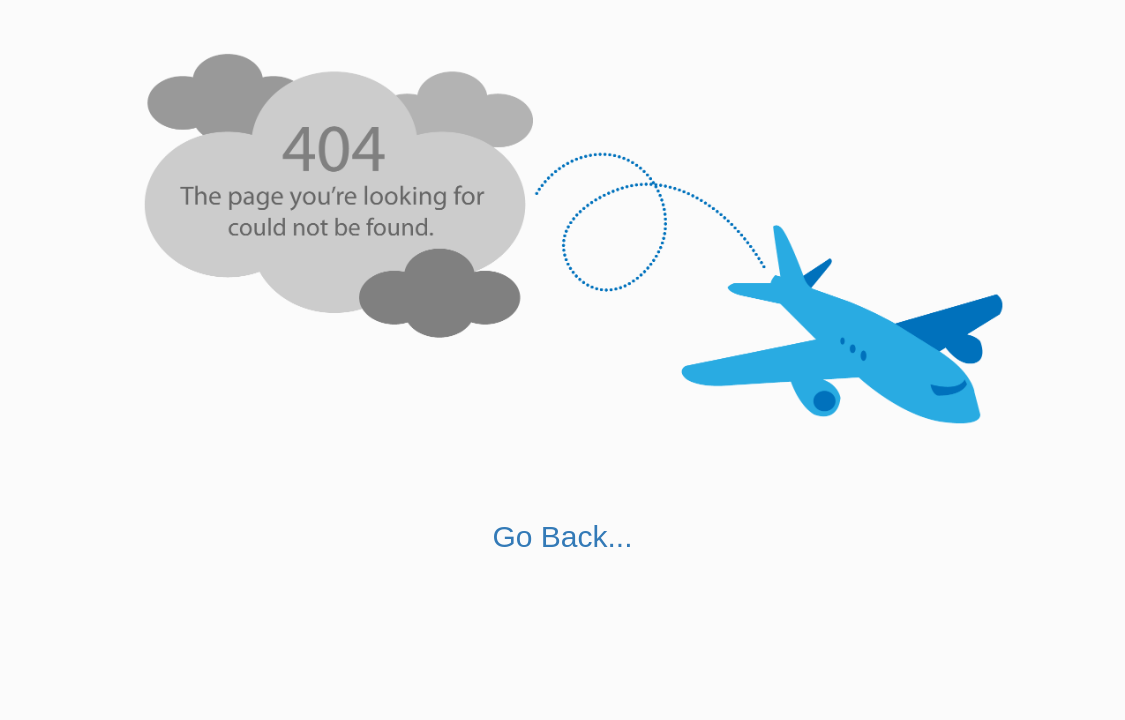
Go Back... (562, 536)
